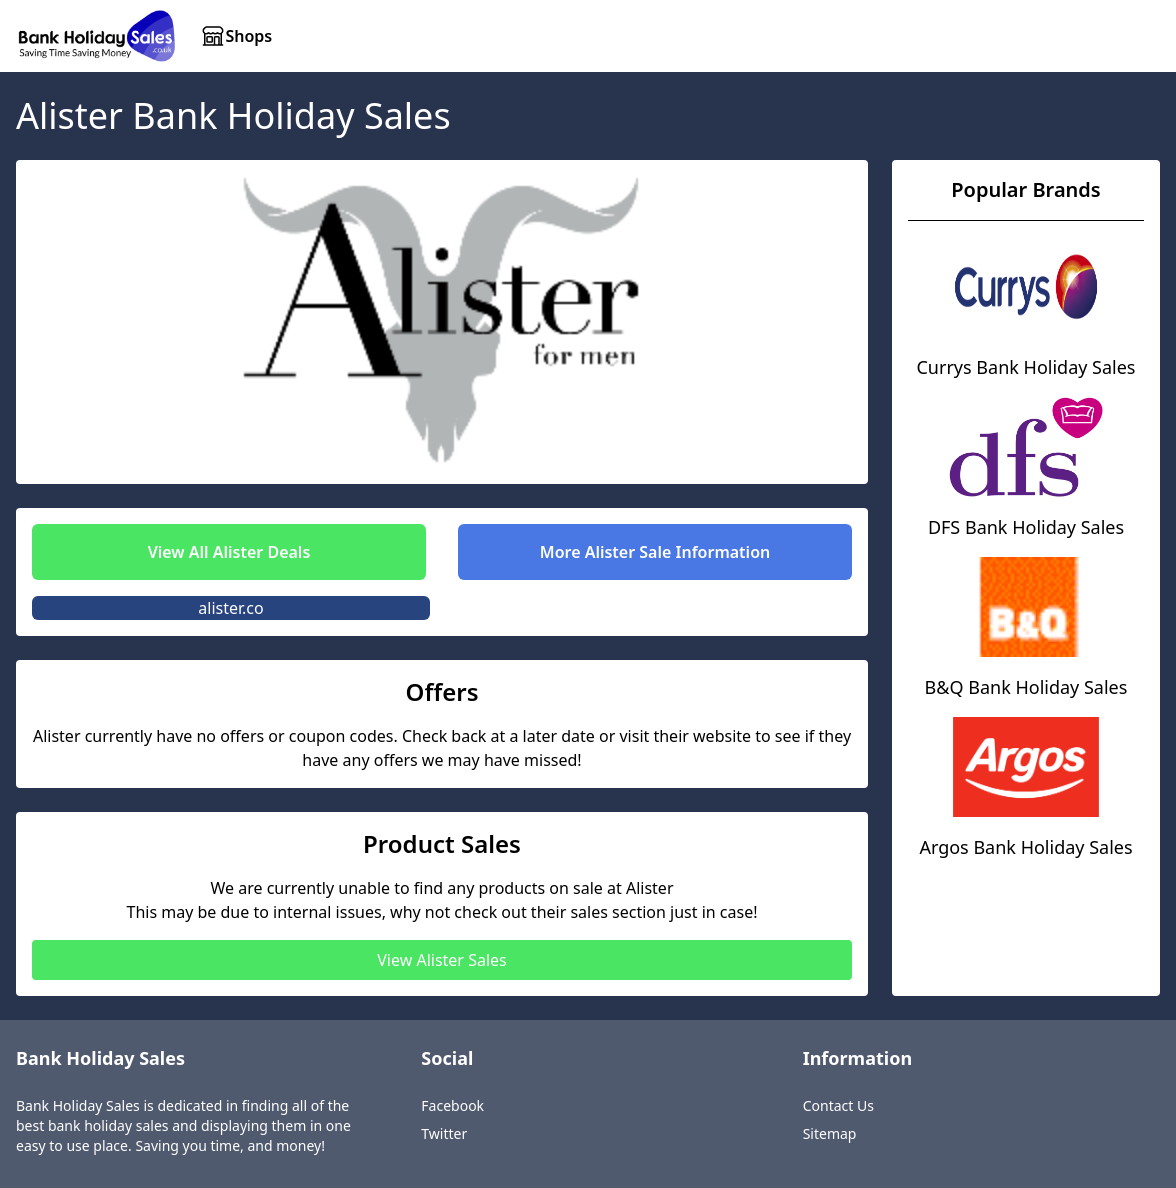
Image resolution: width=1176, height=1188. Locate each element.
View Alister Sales (441, 960)
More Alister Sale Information (655, 552)
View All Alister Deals (229, 552)
